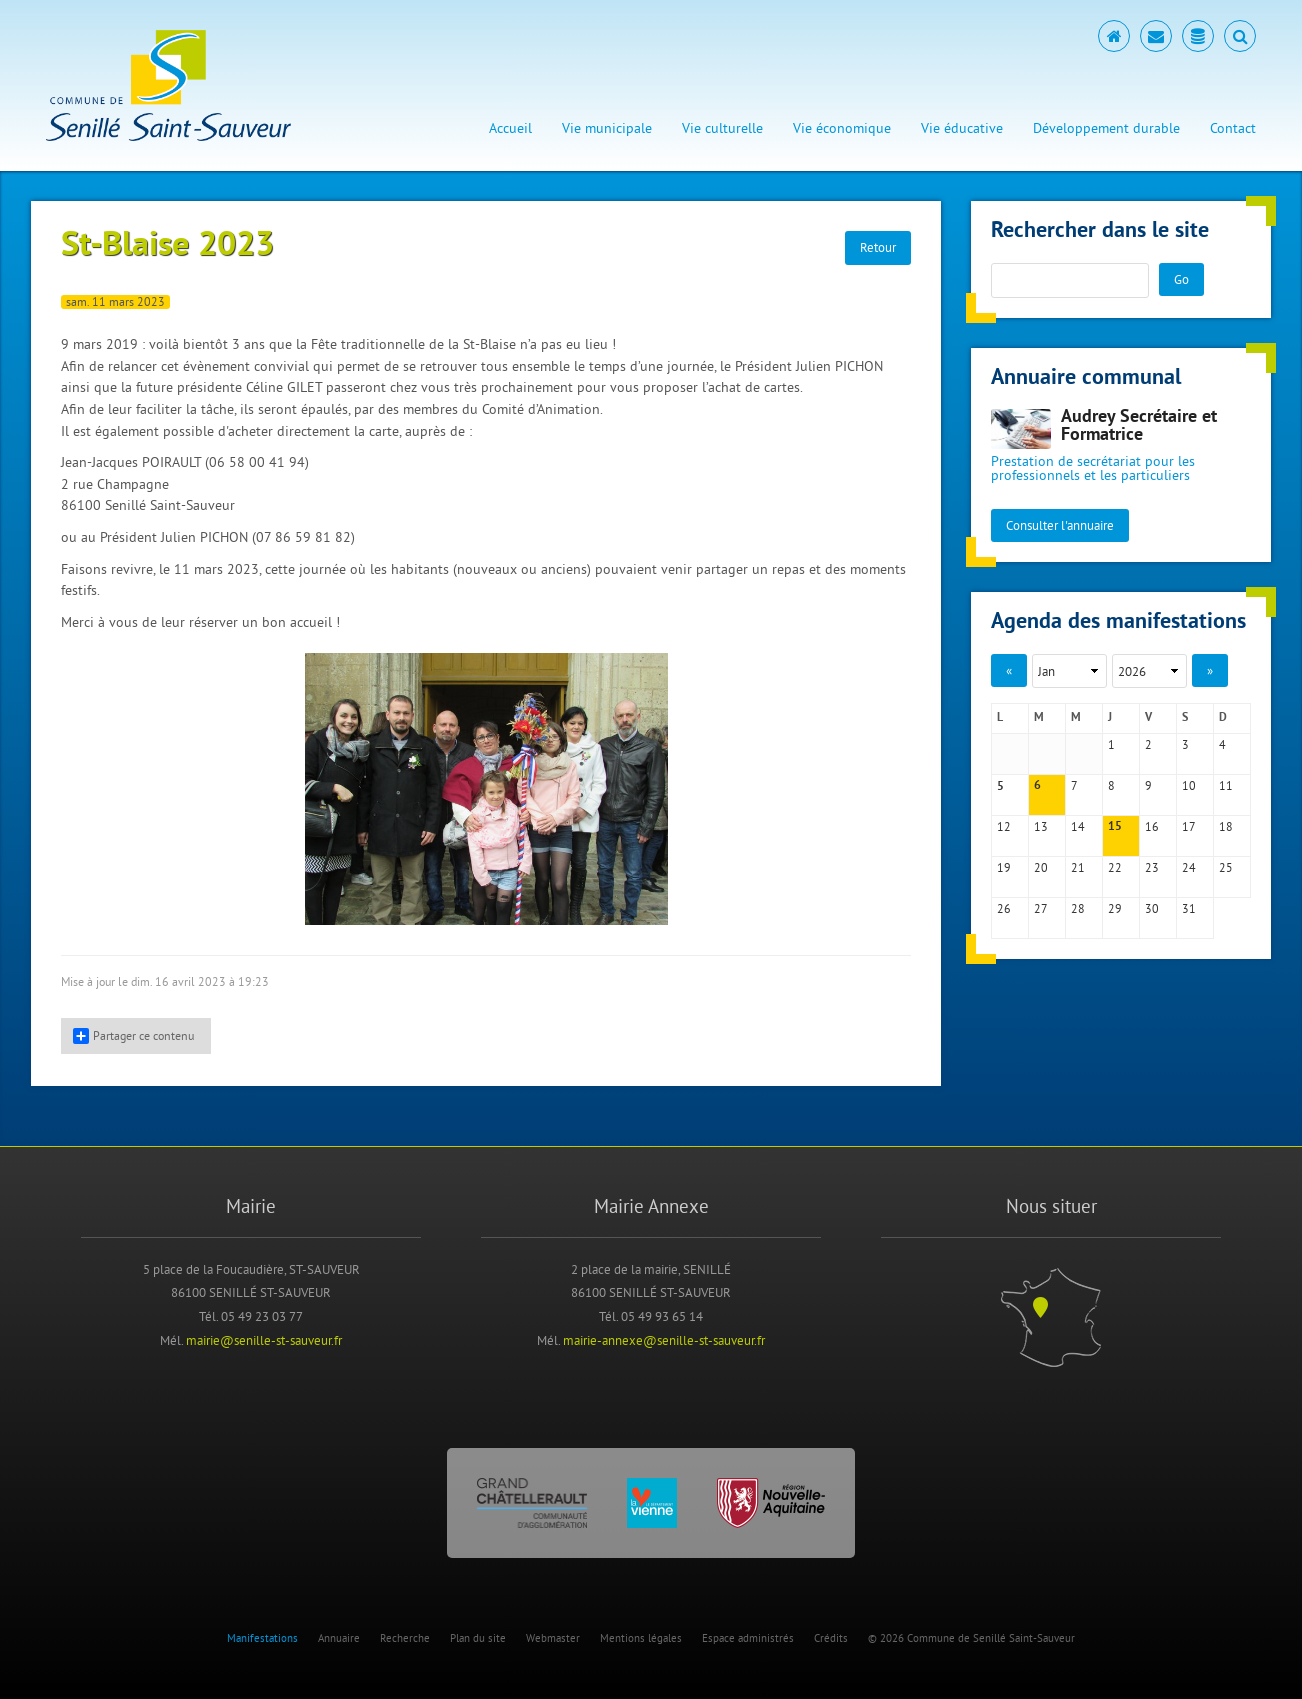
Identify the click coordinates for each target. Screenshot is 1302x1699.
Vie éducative (962, 128)
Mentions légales (641, 1638)
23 (1152, 867)
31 (1189, 908)
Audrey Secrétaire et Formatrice (1139, 426)
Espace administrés (748, 1638)
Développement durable (1106, 128)
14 (1078, 826)
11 (1226, 785)
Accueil (510, 128)
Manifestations (262, 1638)
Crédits (831, 1638)
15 (1115, 827)
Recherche (405, 1638)
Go (1181, 279)
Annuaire (339, 1638)
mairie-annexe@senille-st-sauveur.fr (664, 1340)
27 (1041, 908)
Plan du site (478, 1638)
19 (1004, 867)
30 (1152, 908)
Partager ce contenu (133, 1036)
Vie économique (842, 128)
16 (1152, 826)
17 (1189, 826)
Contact (1233, 128)
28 (1078, 908)
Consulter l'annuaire (1060, 525)
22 (1115, 867)
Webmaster (553, 1638)
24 (1189, 867)
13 (1041, 826)
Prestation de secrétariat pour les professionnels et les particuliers (1093, 468)
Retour (878, 247)
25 (1226, 867)
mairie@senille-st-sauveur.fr (264, 1340)
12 (1004, 826)
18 (1226, 826)
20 (1041, 867)
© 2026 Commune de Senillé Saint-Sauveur (971, 1638)
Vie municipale (607, 128)
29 (1115, 908)
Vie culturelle (722, 128)
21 (1078, 867)
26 (1004, 908)
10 (1189, 785)
